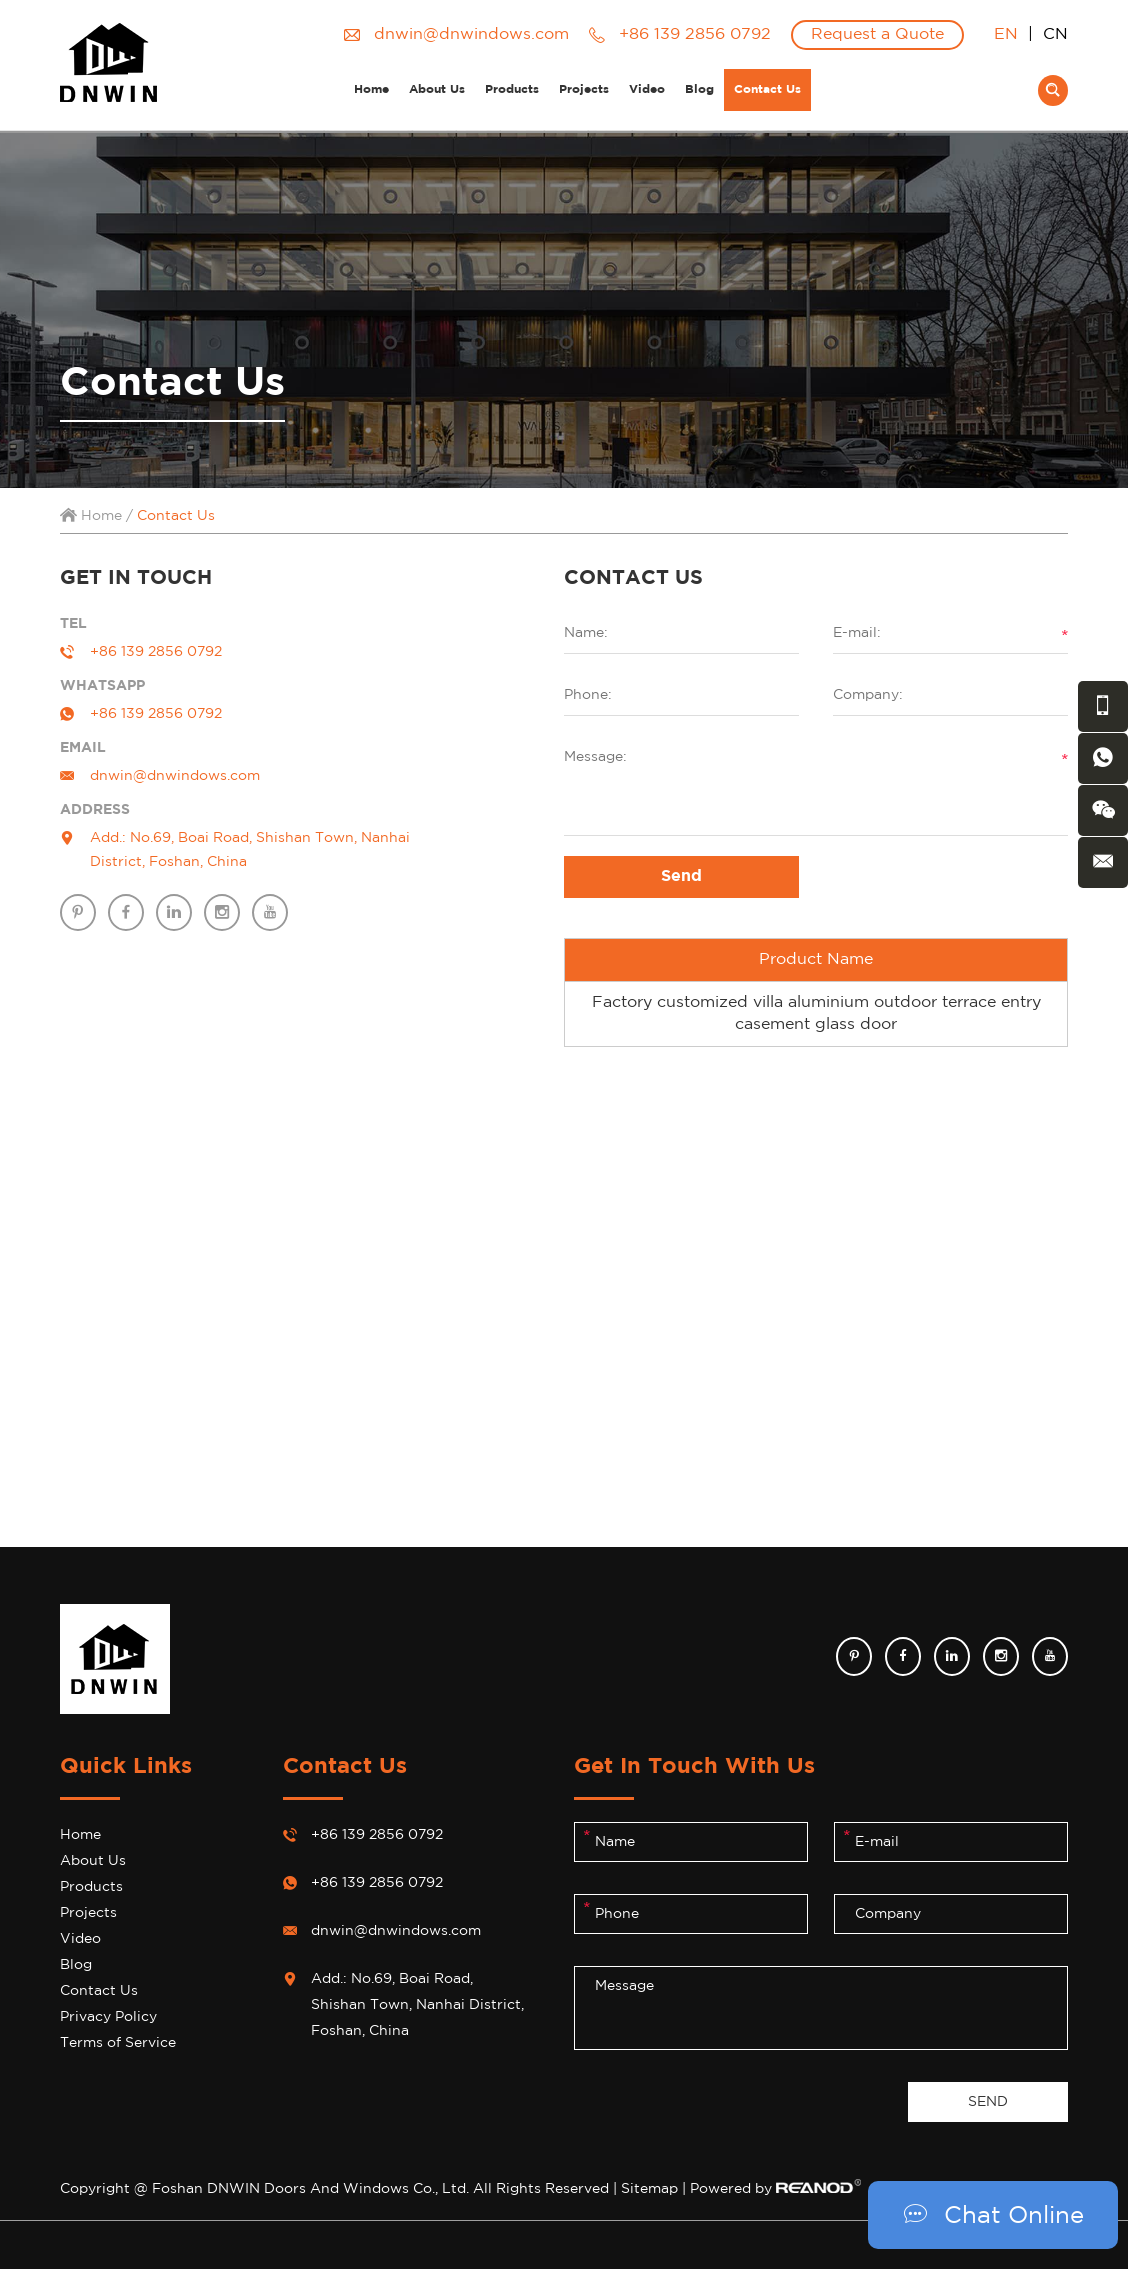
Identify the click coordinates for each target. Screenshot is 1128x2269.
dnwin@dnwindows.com (471, 34)
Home (371, 89)
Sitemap (649, 2189)
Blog (699, 89)
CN (1055, 34)
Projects (584, 89)
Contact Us (767, 89)
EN (1006, 34)
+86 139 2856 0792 (156, 714)
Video (647, 89)
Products (512, 89)
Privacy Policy (108, 2017)
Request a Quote (877, 34)
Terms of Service (118, 2043)
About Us (437, 89)
